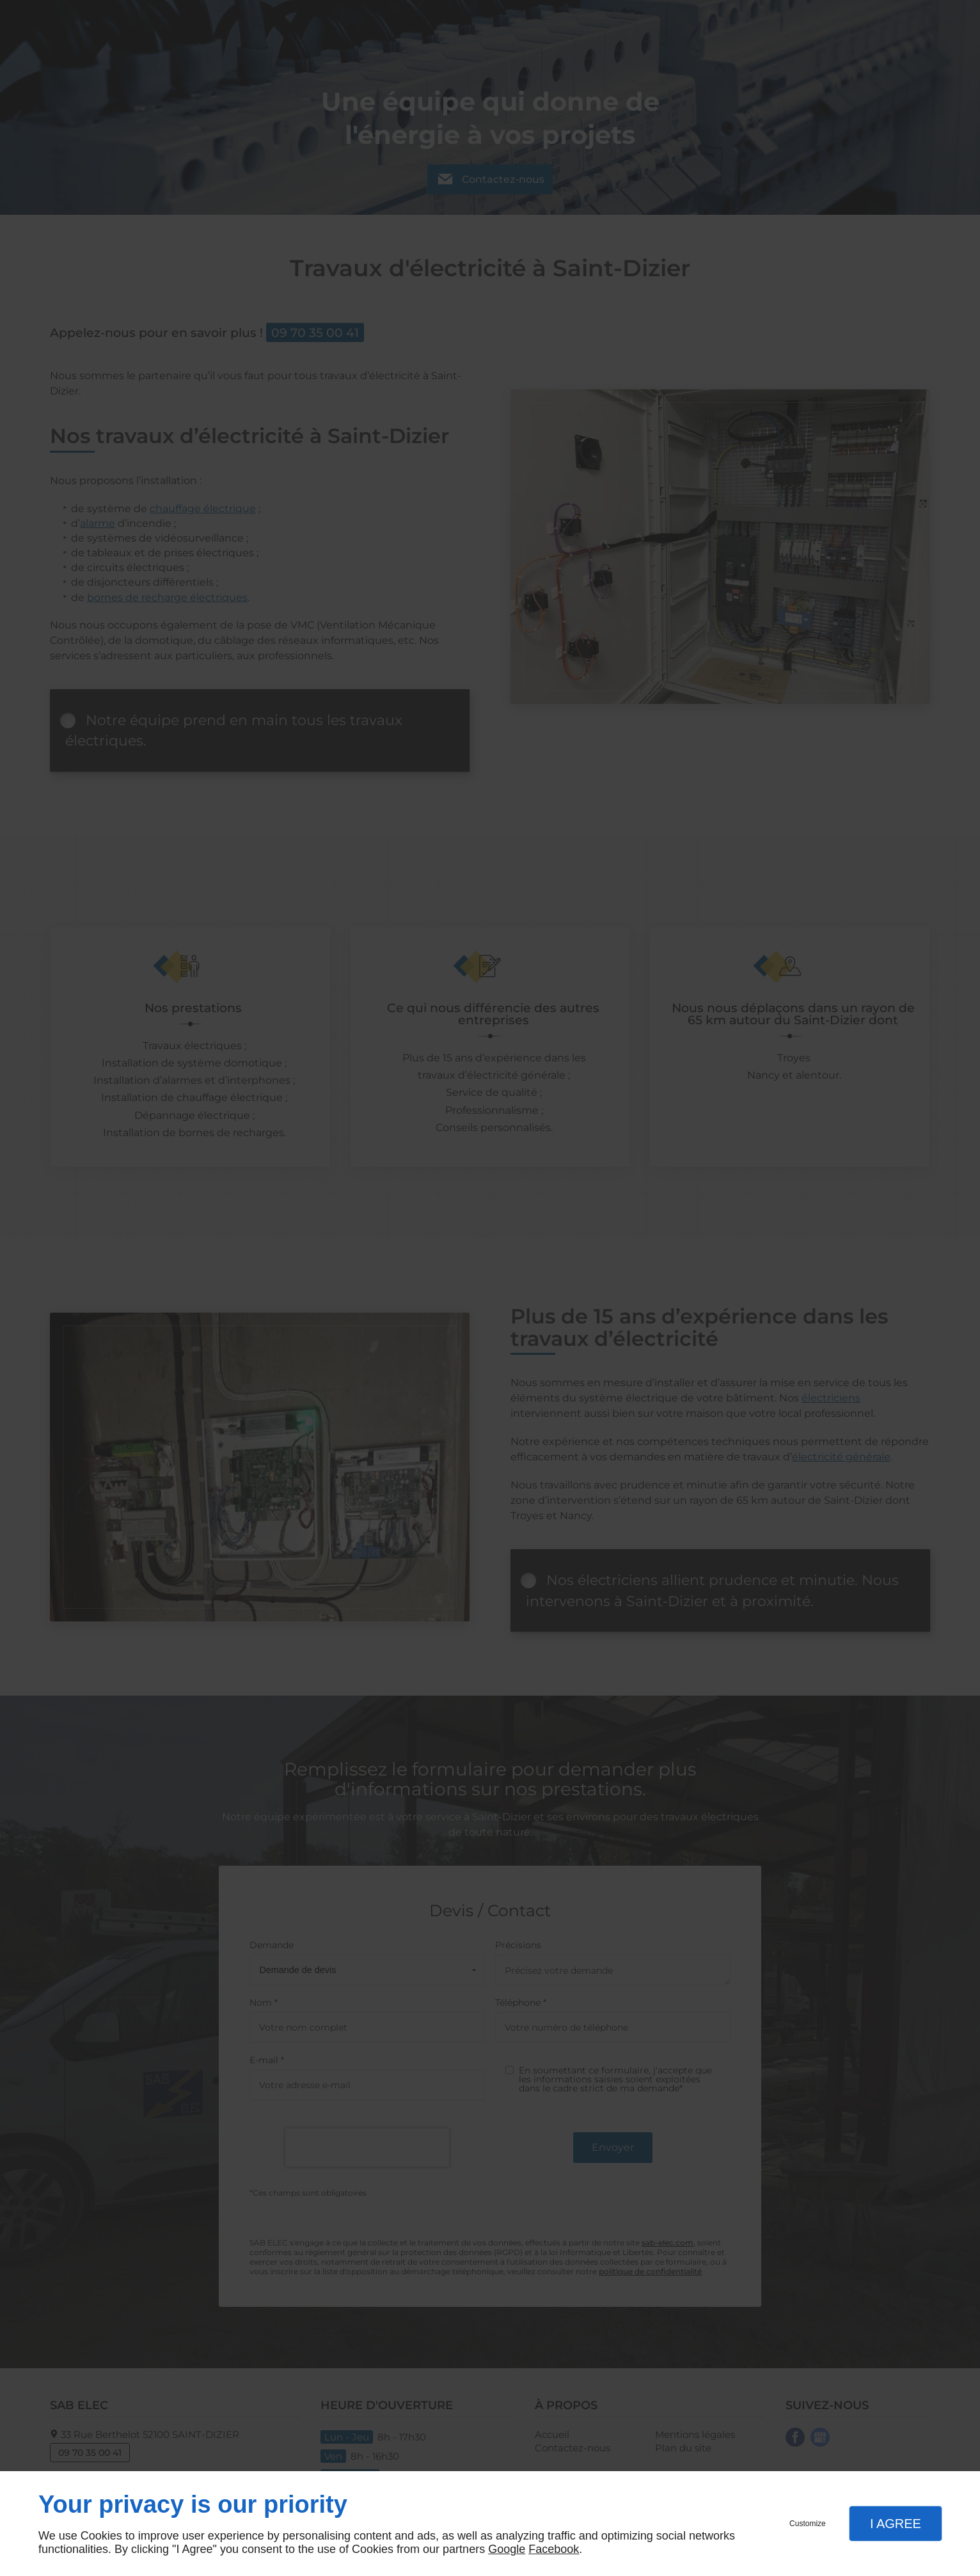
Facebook (553, 2549)
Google (506, 2549)
